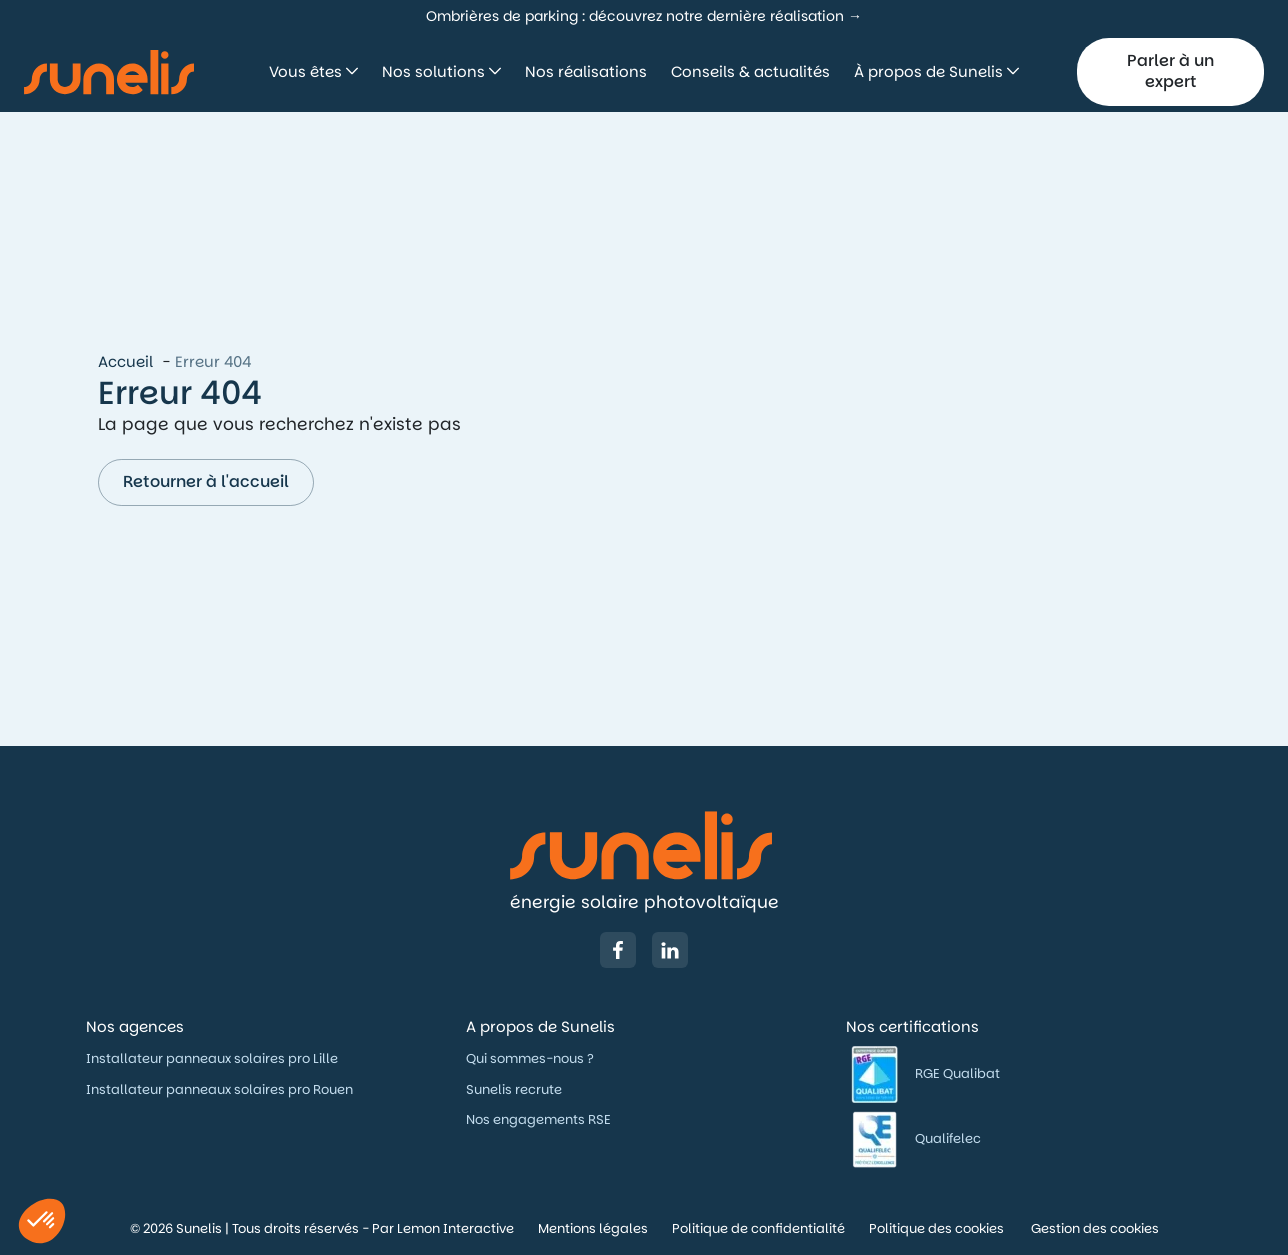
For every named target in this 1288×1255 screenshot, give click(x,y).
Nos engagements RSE (538, 1119)
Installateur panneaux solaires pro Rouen (219, 1089)
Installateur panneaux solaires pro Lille (212, 1058)
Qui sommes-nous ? (531, 1058)
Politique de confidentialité (758, 1228)
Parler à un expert (1170, 71)
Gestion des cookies (1095, 1228)
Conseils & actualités (750, 71)
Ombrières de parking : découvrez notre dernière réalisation (635, 16)
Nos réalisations (586, 71)
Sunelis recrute (514, 1089)
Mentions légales (593, 1228)
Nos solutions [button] (435, 71)
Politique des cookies (938, 1228)
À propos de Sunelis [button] (930, 71)
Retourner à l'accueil (206, 481)
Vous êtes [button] (307, 71)
